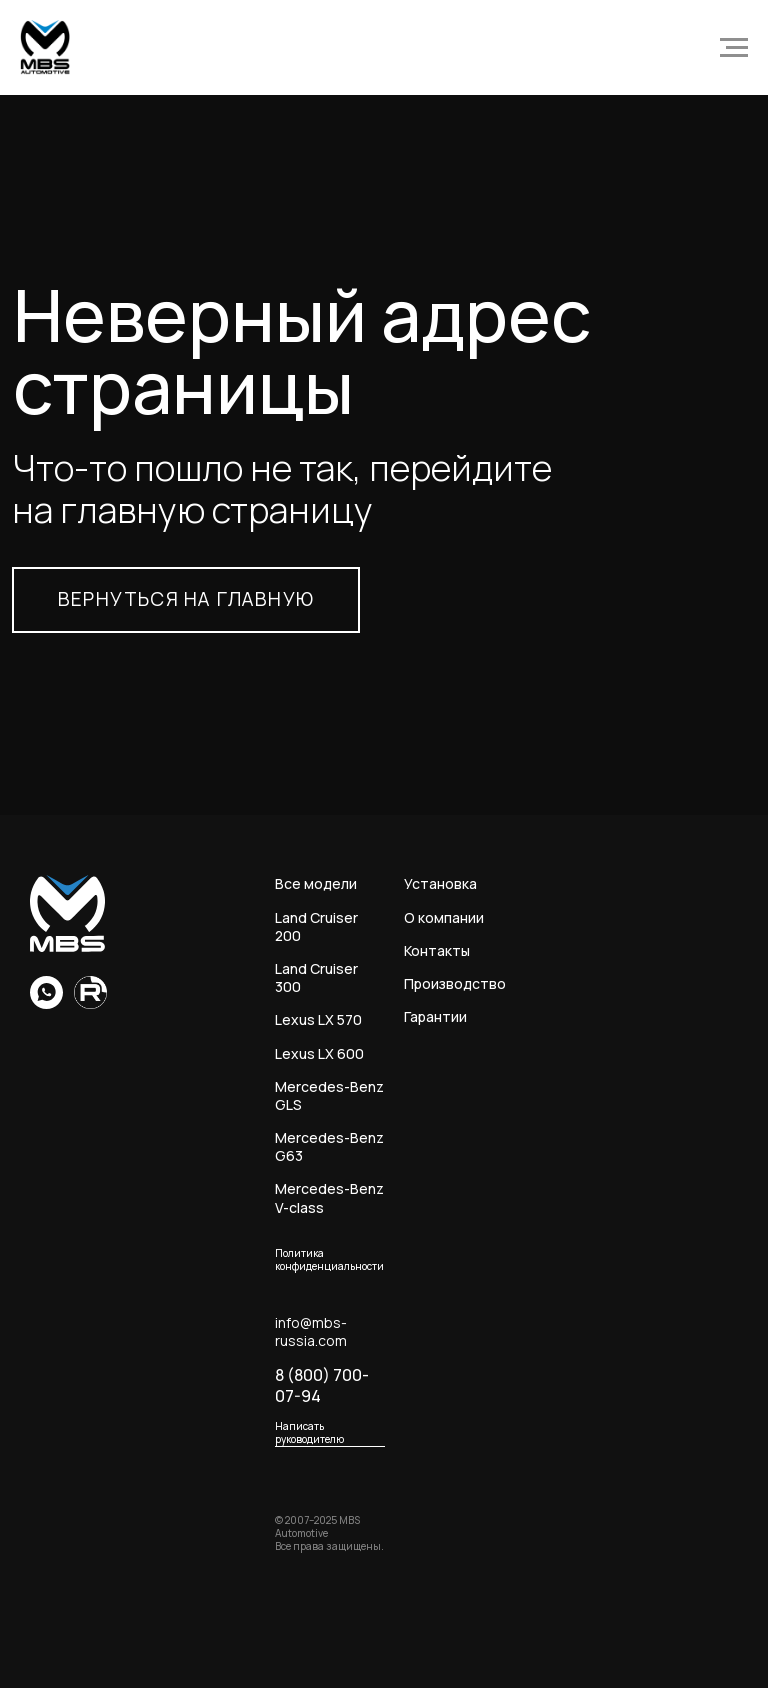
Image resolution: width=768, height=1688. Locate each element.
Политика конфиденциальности (329, 1260)
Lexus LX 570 (318, 1020)
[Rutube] (90, 1003)
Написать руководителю (309, 1433)
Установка (440, 884)
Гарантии (435, 1017)
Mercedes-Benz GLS (329, 1096)
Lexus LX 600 (319, 1054)
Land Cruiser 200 (316, 927)
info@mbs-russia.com (311, 1332)
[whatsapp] (46, 1003)
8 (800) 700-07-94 (322, 1386)
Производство (455, 984)
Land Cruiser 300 (316, 978)
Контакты (437, 951)
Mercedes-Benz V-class (329, 1198)
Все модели (316, 884)
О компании (444, 918)
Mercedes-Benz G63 (329, 1147)
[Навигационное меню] (734, 48)
